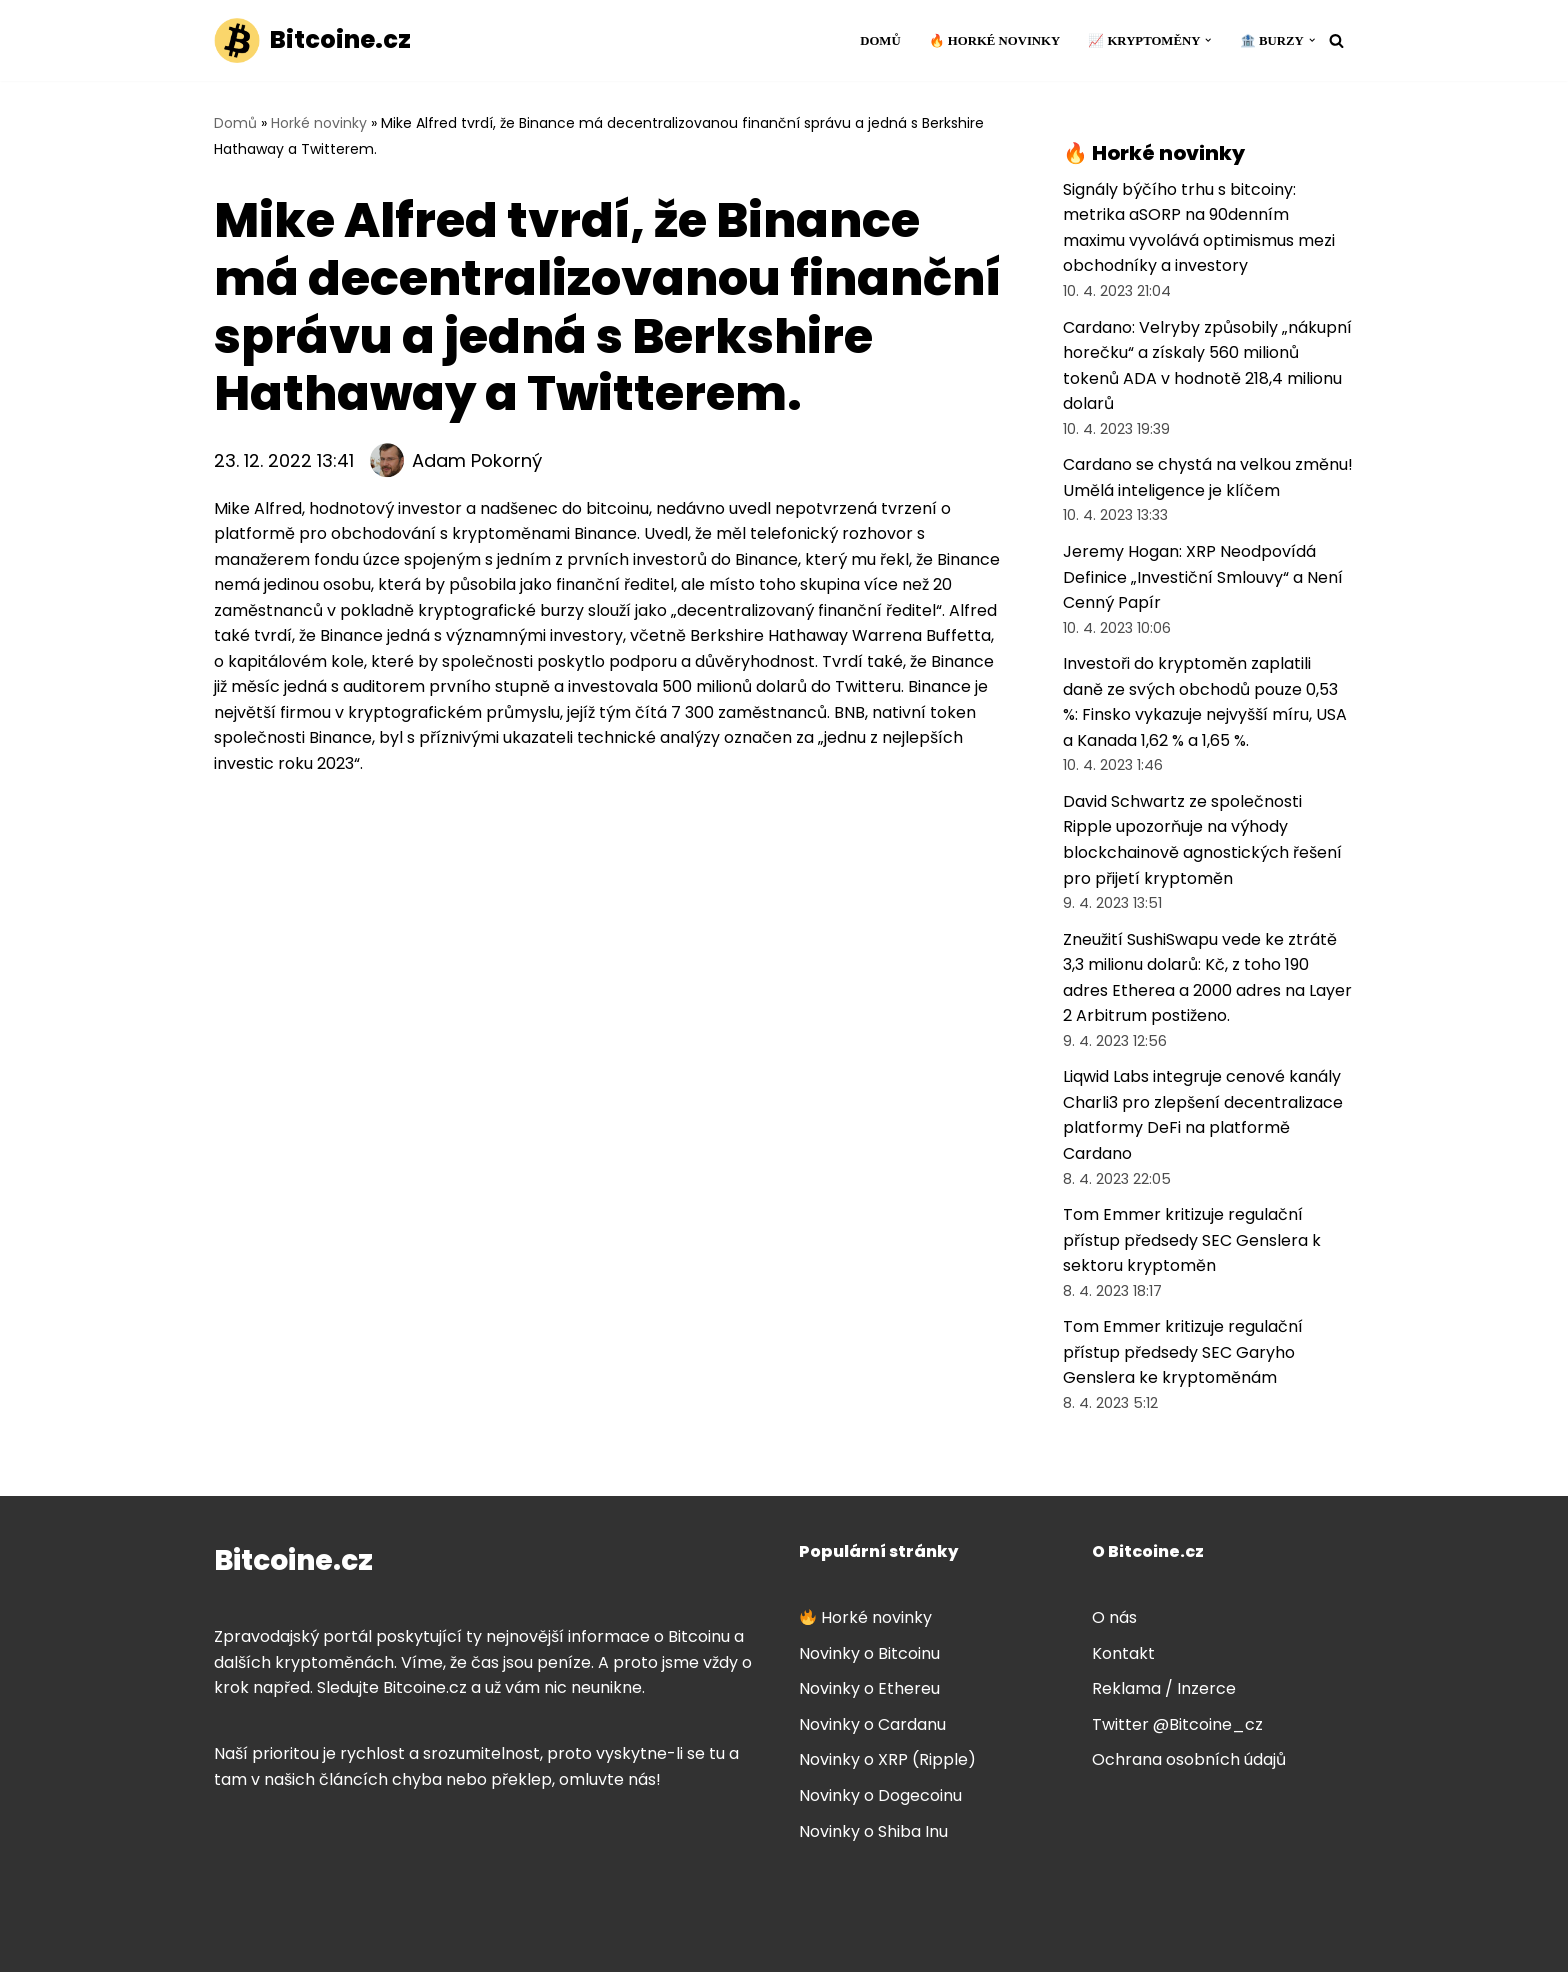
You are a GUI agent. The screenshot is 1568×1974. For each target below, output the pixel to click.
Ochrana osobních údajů (1189, 1762)
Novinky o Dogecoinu (880, 1797)
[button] (1208, 40)
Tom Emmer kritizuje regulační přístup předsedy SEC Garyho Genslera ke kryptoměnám (1183, 1354)
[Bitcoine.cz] (312, 40)
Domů (879, 41)
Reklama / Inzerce (1164, 1690)
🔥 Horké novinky (994, 41)
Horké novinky (319, 123)
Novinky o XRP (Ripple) (887, 1762)
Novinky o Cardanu (872, 1726)
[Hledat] (1336, 40)
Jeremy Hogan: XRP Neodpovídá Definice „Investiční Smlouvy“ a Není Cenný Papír (1203, 578)
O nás (1114, 1619)
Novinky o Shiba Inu (873, 1833)
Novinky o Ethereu (869, 1690)
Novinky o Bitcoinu (869, 1655)
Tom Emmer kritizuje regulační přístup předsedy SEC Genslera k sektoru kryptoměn (1192, 1242)
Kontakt (1123, 1655)
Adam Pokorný (477, 460)
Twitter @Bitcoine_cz (1177, 1726)
